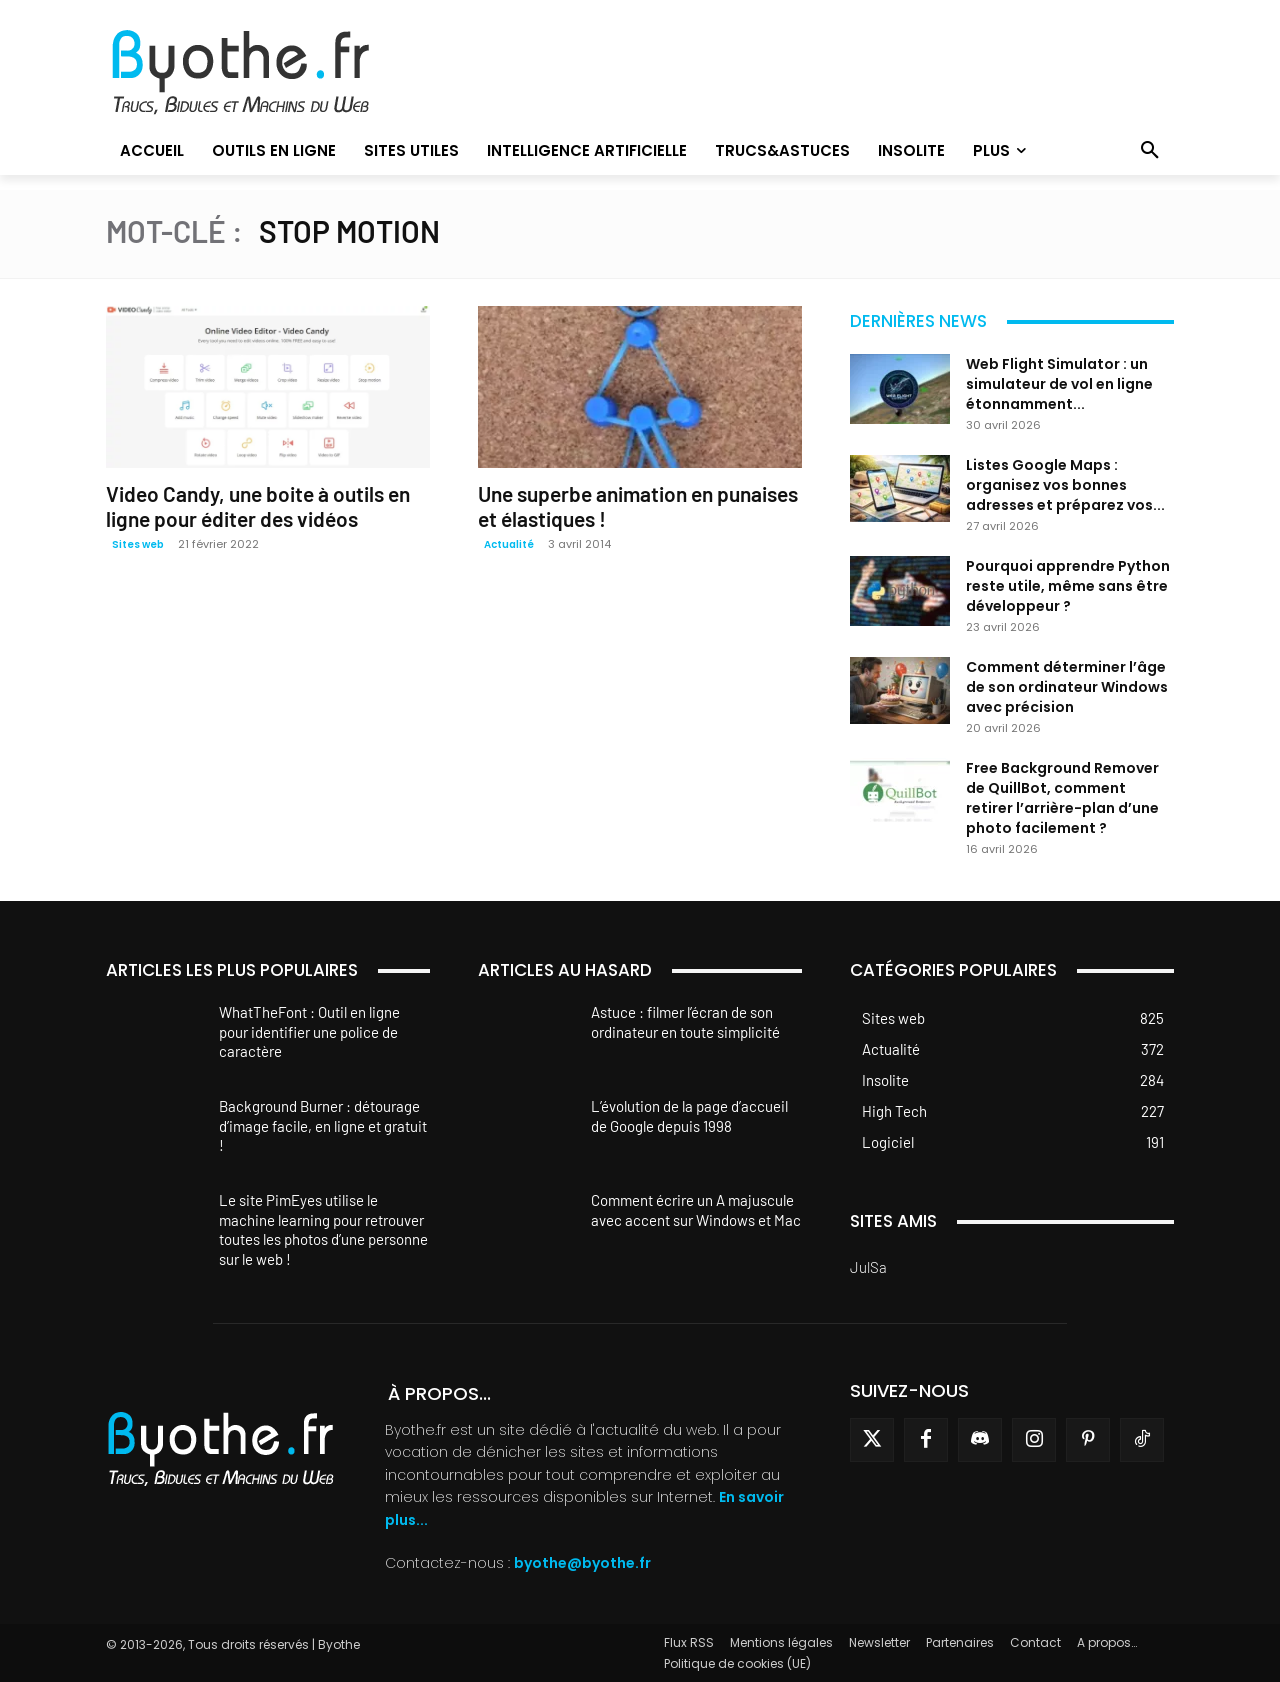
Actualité (509, 544)
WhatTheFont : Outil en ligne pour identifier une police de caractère (309, 1031)
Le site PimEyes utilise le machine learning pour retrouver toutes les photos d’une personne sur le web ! (323, 1229)
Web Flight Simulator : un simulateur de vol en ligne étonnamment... (1059, 384)
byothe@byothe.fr (582, 1563)
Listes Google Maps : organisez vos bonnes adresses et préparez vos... (1065, 485)
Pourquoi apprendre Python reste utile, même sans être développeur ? (1068, 586)
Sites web (138, 544)
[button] (1150, 151)
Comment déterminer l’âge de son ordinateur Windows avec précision (1067, 687)
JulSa (868, 1267)
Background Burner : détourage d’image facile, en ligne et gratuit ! (323, 1125)
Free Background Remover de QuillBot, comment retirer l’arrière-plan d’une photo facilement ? (1062, 798)
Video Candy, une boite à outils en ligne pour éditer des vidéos (258, 506)
